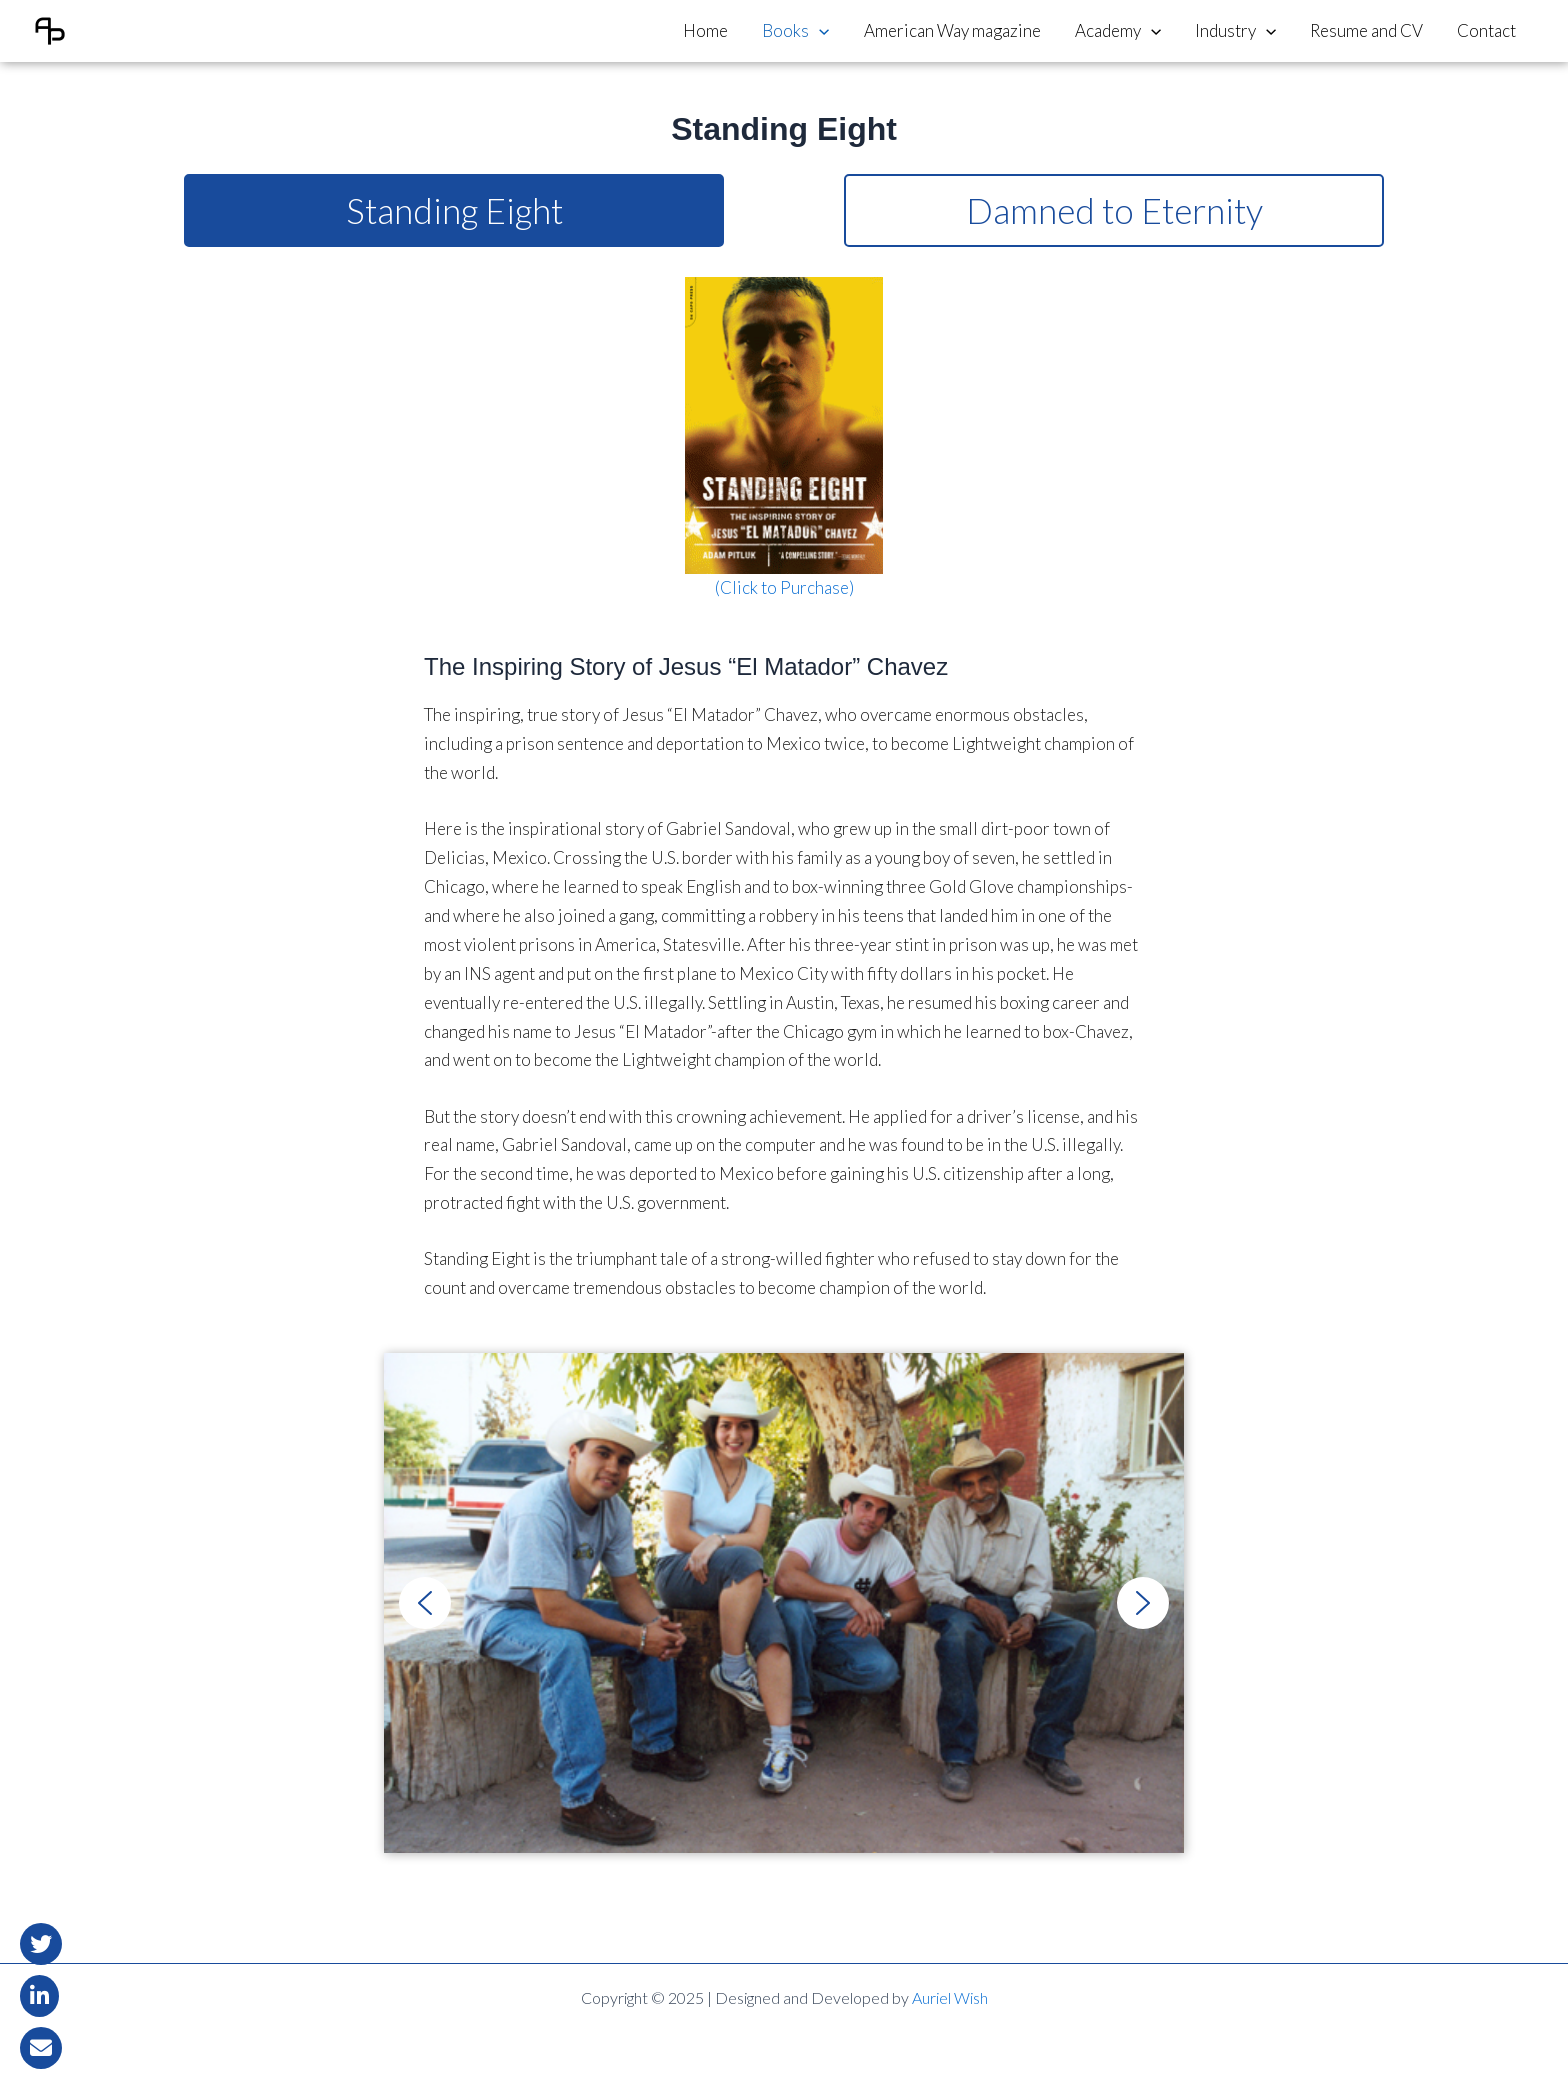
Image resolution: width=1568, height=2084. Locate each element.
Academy (1118, 31)
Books (795, 31)
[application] (819, 31)
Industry (1235, 31)
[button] (425, 1603)
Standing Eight (454, 210)
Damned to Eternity (1114, 210)
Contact (1486, 30)
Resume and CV (1366, 30)
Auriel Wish (950, 1997)
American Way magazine (952, 30)
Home (705, 30)
